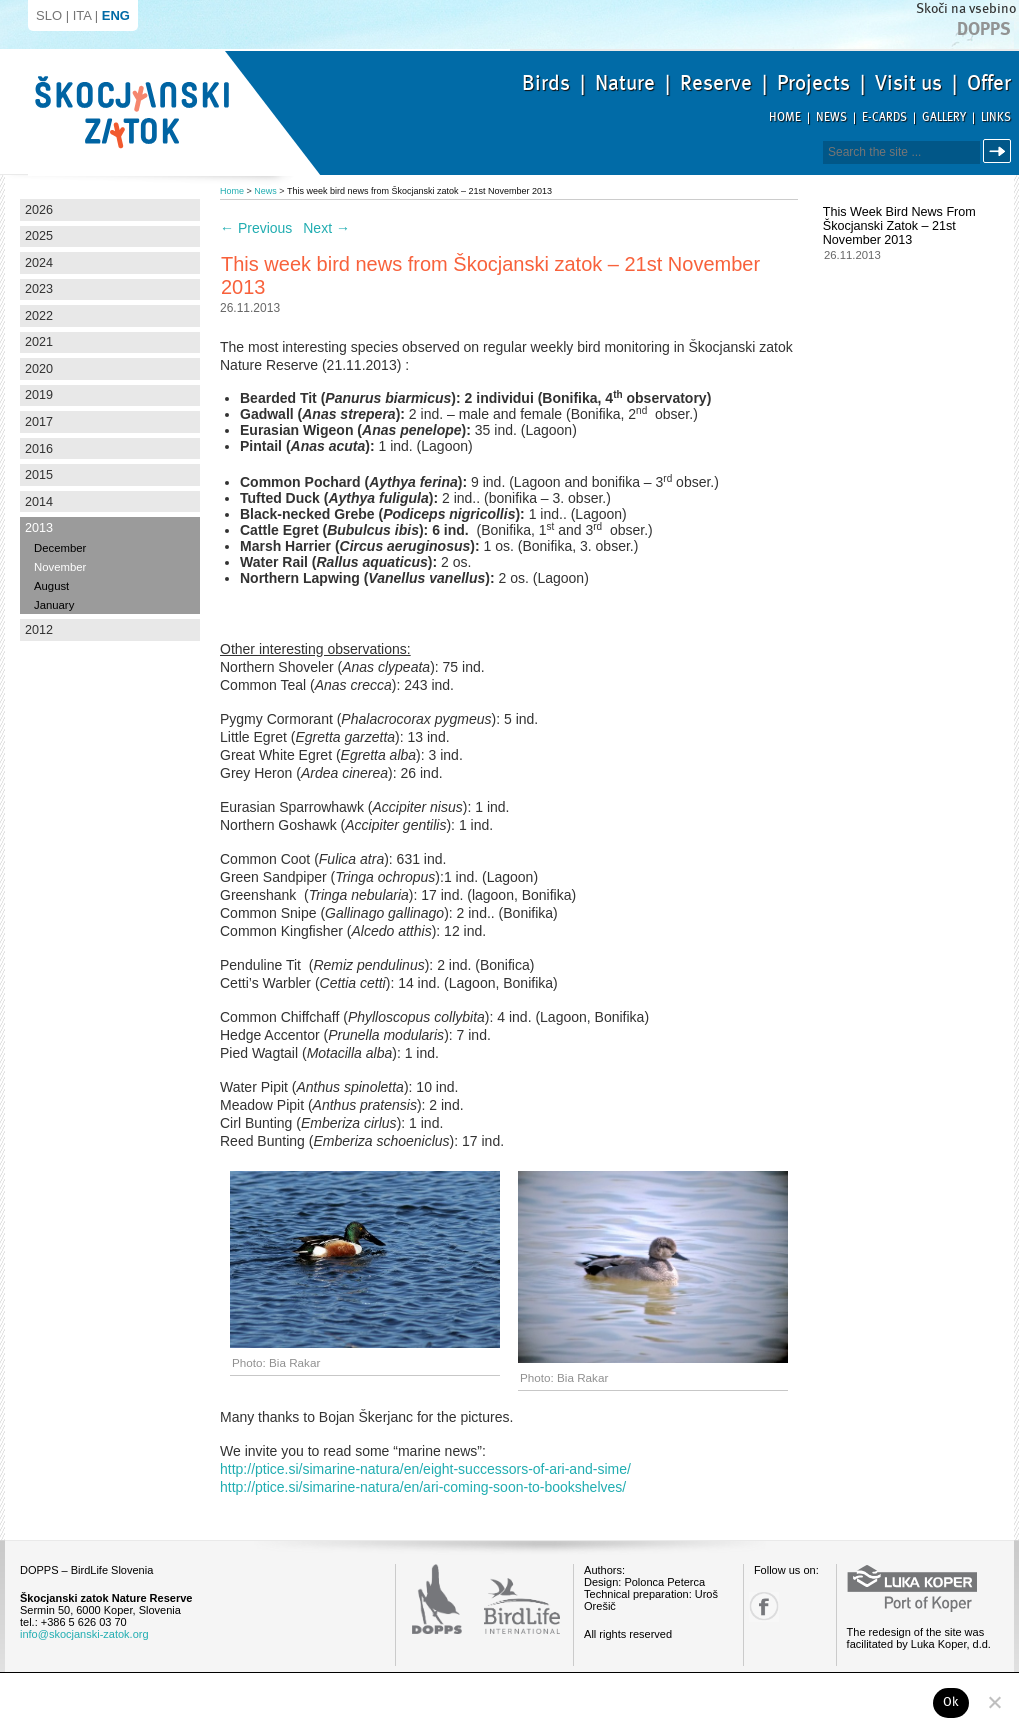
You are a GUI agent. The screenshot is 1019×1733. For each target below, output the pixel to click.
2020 (39, 369)
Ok (951, 1702)
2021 (39, 342)
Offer (989, 83)
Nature (625, 83)
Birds (546, 83)
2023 (39, 289)
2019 (39, 395)
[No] (994, 1702)
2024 (39, 263)
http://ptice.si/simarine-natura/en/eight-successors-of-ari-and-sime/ (425, 1469)
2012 (39, 630)
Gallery (944, 117)
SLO (49, 15)
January (54, 605)
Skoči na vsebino (966, 8)
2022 (39, 316)
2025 (39, 236)
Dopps (984, 29)
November (60, 567)
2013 (39, 528)
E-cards (884, 117)
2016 (39, 449)
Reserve (716, 83)
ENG (116, 15)
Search (1000, 151)
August (51, 586)
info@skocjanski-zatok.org (84, 1634)
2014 (39, 502)
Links (996, 117)
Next (326, 228)
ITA (82, 15)
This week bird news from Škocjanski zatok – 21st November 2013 (899, 226)
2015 (39, 475)
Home (785, 117)
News (831, 117)
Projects (813, 83)
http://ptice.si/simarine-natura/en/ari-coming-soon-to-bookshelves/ (423, 1487)
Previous (256, 228)
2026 (39, 210)
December (60, 548)
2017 (39, 422)
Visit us (908, 83)
